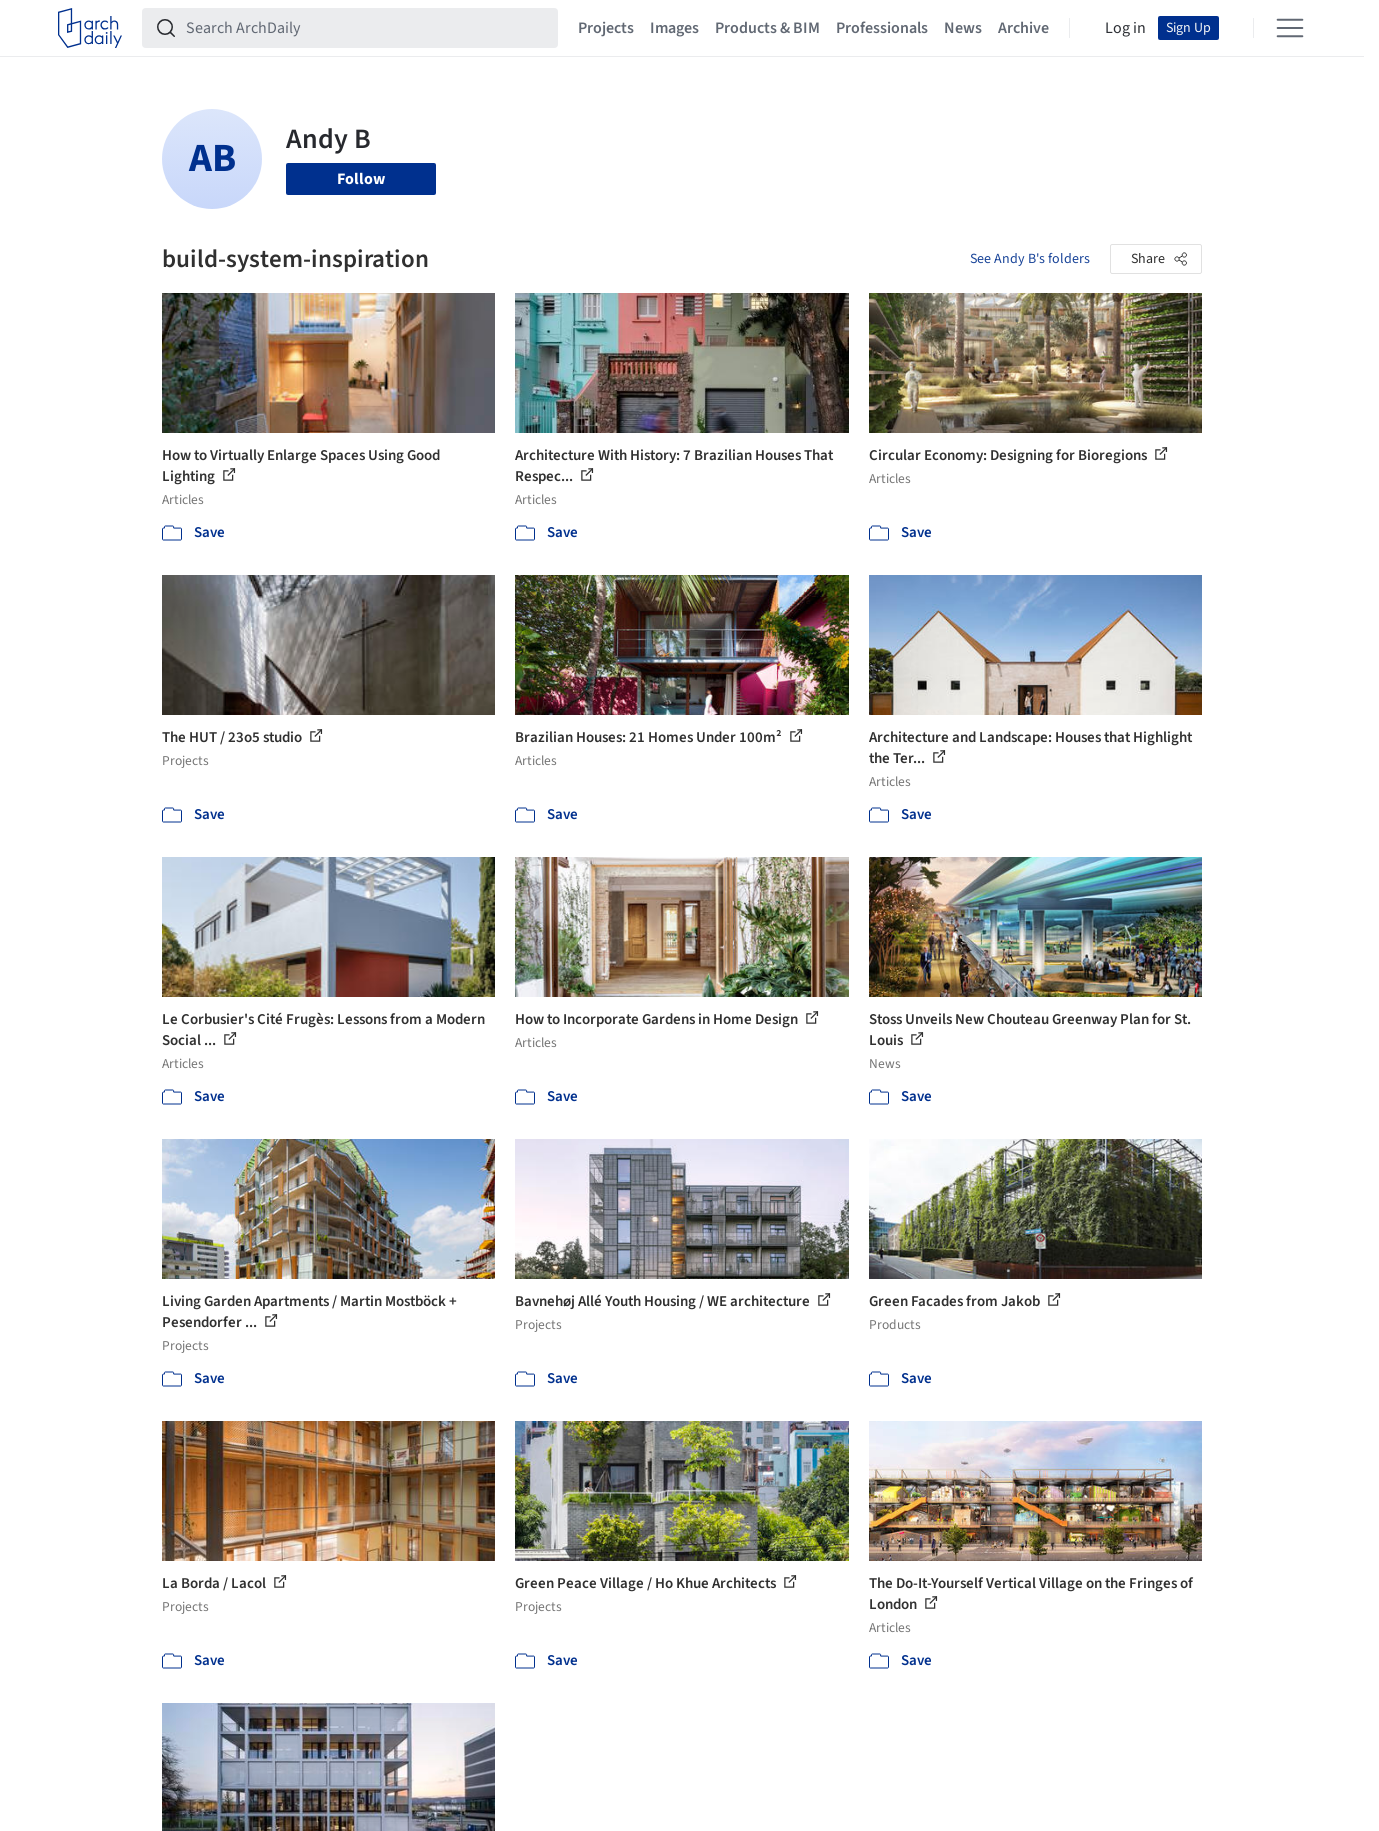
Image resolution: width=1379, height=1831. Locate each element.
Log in (1125, 28)
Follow (361, 179)
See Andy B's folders (1030, 259)
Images (674, 28)
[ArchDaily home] (90, 28)
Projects (606, 28)
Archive (1023, 28)
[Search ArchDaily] (366, 28)
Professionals (882, 28)
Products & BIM (767, 28)
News (963, 28)
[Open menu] (1290, 28)
